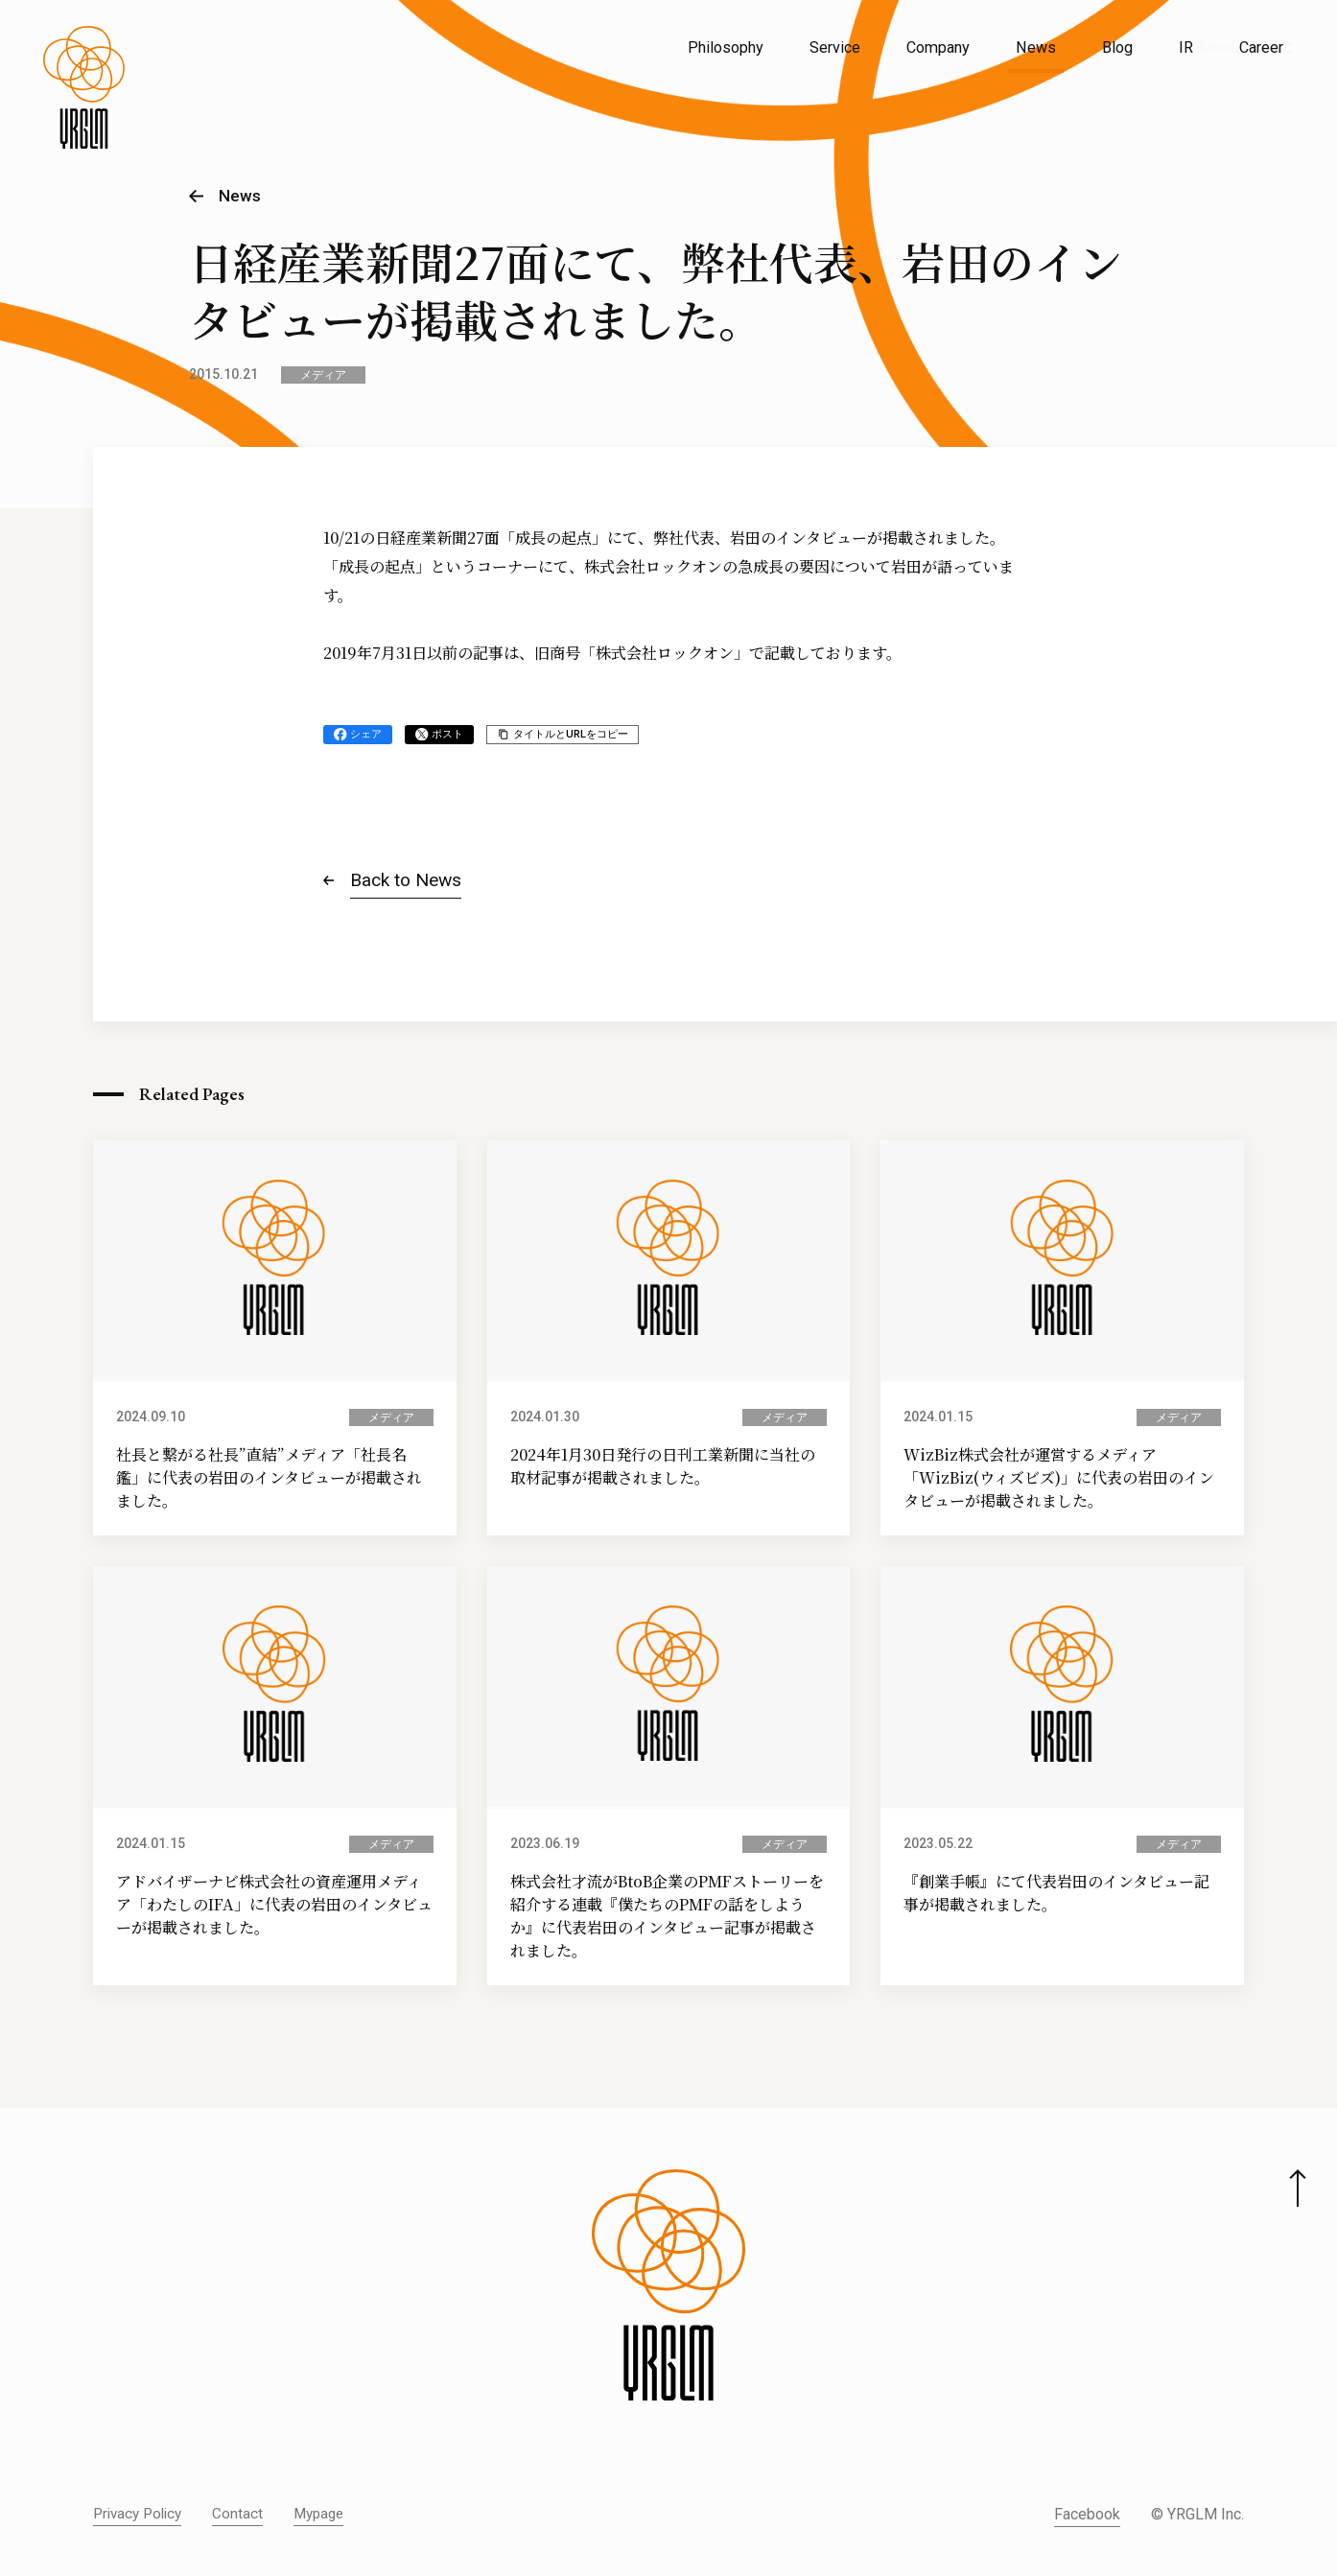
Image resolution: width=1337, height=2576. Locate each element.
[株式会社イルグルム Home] (84, 92)
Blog (1117, 47)
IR (1186, 47)
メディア (323, 375)
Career (1261, 47)
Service (834, 47)
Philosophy (725, 47)
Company (938, 47)
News (1036, 47)
